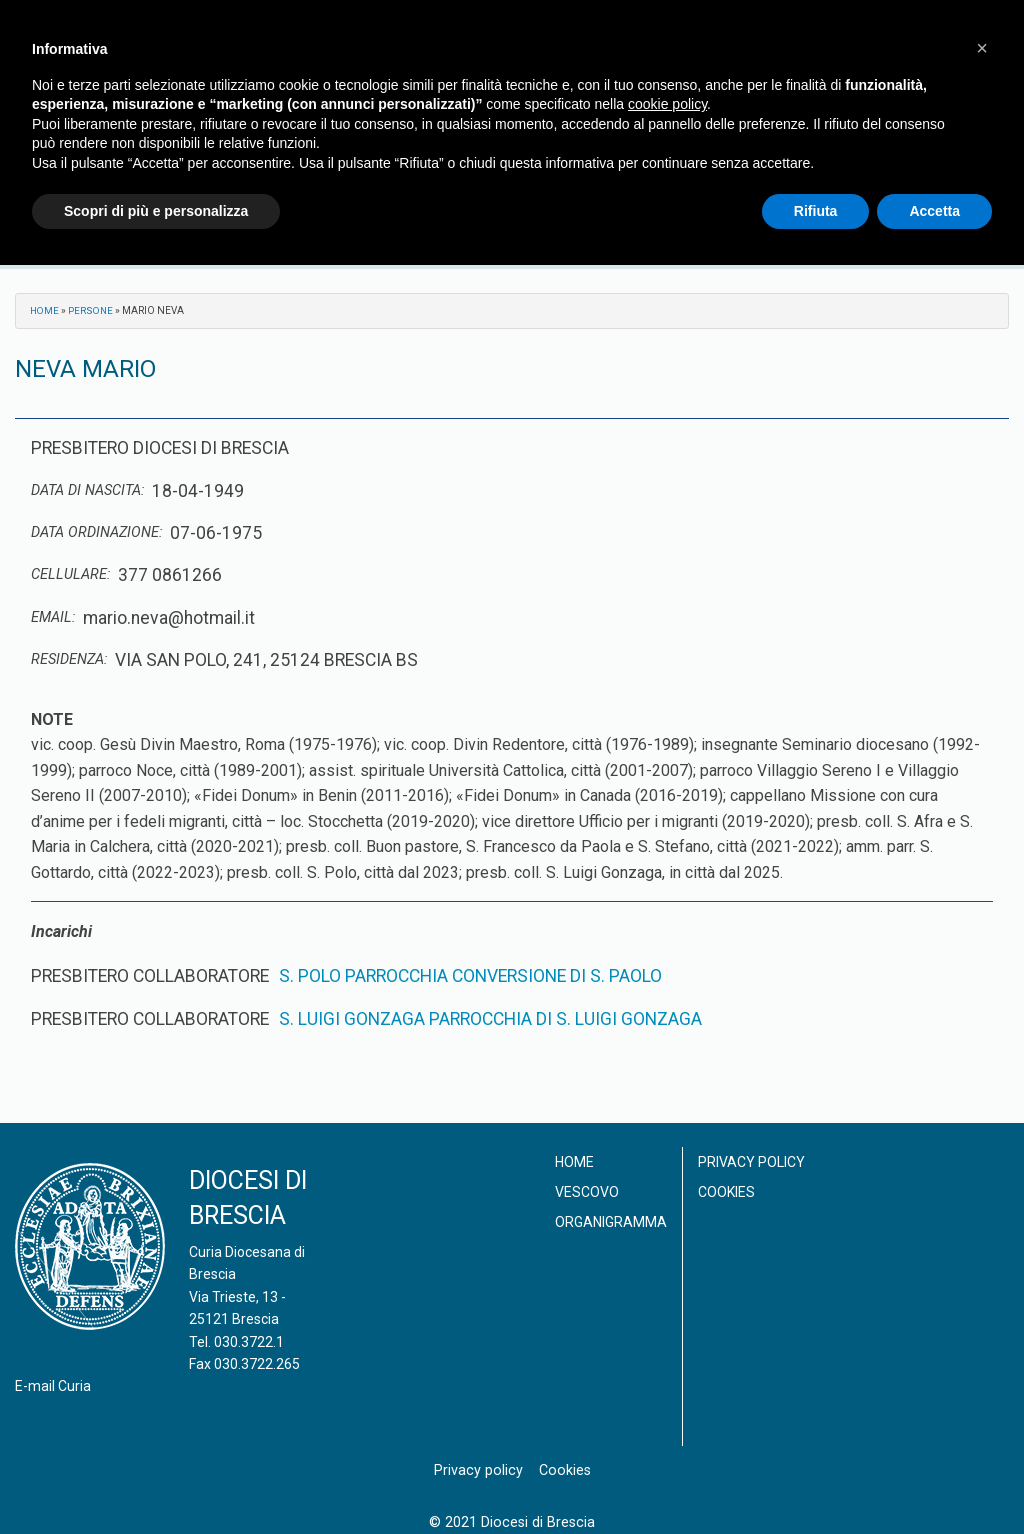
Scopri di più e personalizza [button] (156, 211)
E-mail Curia (53, 1386)
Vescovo (587, 1192)
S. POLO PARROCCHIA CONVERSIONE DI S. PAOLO (470, 976)
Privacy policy (751, 1162)
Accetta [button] (934, 211)
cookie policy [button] (667, 104)
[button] (982, 48)
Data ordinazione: (96, 532)
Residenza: (69, 659)
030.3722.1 (249, 1342)
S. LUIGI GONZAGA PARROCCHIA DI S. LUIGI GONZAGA (490, 1019)
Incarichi (61, 931)
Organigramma (611, 1222)
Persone (92, 310)
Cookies (726, 1192)
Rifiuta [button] (816, 211)
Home (45, 310)
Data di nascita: (87, 490)
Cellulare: (70, 574)
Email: (53, 617)
